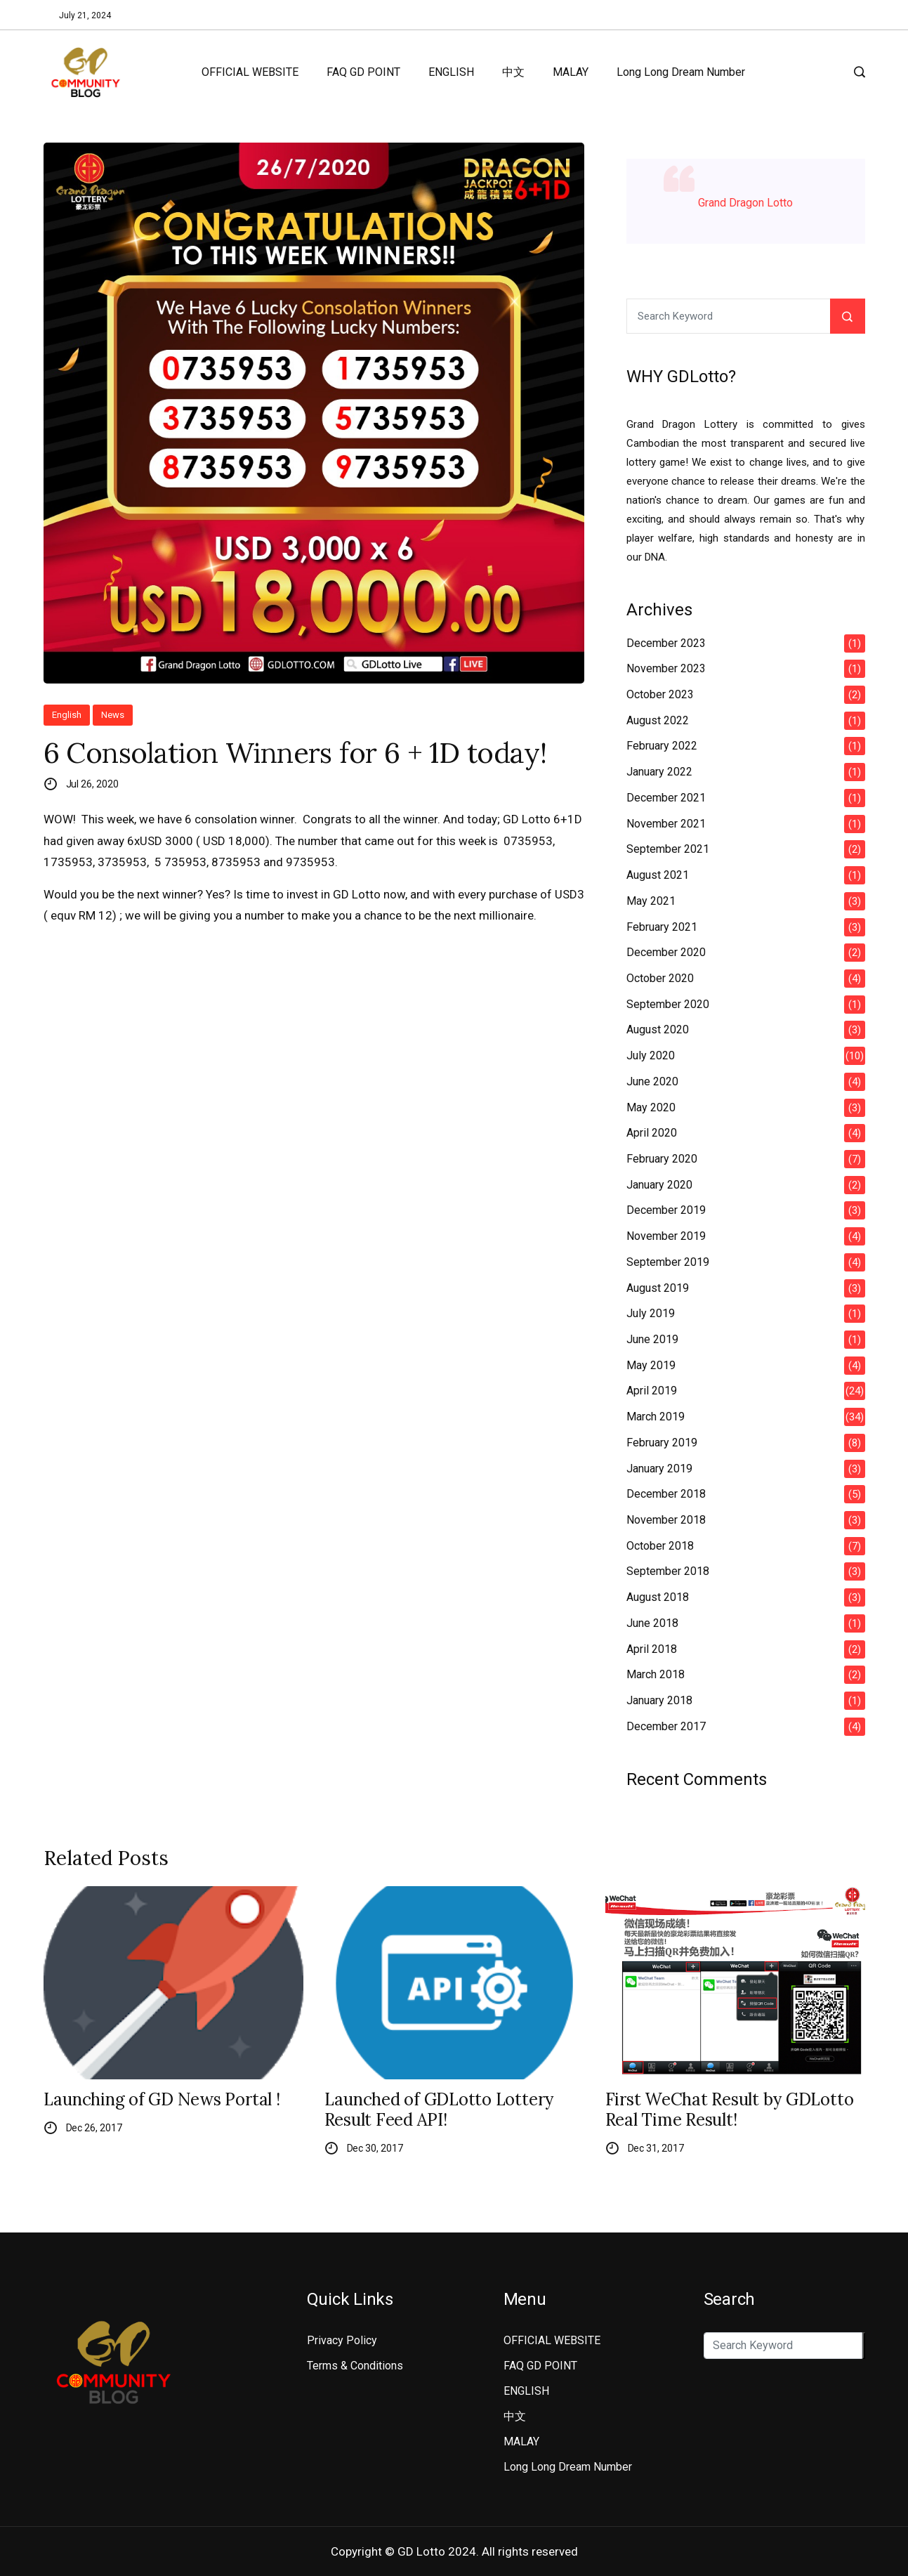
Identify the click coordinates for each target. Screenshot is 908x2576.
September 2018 (667, 1571)
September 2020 (667, 1004)
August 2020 (657, 1029)
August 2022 (657, 720)
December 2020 (666, 952)
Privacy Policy (342, 2340)
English (66, 715)
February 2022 (661, 745)
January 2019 (659, 1468)
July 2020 (650, 1055)
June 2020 (652, 1081)
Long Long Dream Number (681, 72)
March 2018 (655, 1674)
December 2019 (666, 1210)
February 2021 (661, 927)
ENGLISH (451, 72)
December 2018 (666, 1494)
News (112, 715)
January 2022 (659, 771)
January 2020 (659, 1184)
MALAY (570, 72)
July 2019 (650, 1313)
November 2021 (666, 823)
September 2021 (667, 849)
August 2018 (657, 1597)
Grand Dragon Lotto (745, 202)
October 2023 (660, 694)
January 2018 (659, 1700)
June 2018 (652, 1623)
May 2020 (651, 1107)
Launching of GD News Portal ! (162, 2100)
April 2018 (651, 1649)
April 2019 (651, 1390)
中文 (513, 72)
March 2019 (655, 1416)
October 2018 (660, 1545)
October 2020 (660, 978)
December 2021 (666, 797)
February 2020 (661, 1158)
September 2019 (667, 1262)
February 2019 (661, 1442)
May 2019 (651, 1365)
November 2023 (666, 668)
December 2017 (666, 1726)
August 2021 (657, 875)
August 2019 (657, 1288)
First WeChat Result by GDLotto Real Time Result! (729, 2110)
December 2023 (666, 643)
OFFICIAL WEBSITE (250, 72)
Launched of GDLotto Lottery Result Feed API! (439, 2110)
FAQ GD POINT (363, 72)
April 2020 (651, 1132)
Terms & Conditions (355, 2365)
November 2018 (666, 1519)
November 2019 (666, 1236)
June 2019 (652, 1339)
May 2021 (651, 901)
